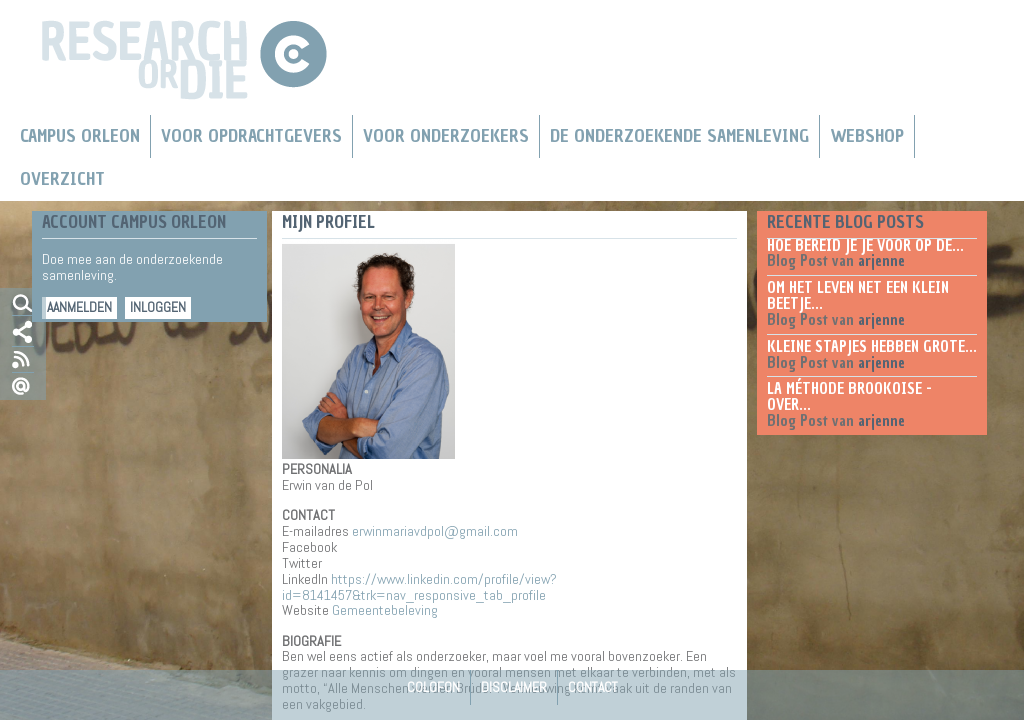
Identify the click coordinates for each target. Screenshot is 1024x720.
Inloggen (158, 307)
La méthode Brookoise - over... (849, 397)
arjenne (881, 261)
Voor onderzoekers (446, 136)
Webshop (867, 136)
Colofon (433, 687)
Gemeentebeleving (385, 610)
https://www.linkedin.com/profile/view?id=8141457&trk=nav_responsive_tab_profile (419, 587)
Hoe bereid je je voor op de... (865, 246)
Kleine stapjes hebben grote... (872, 347)
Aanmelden (79, 307)
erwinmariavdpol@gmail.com (435, 531)
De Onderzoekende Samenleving (679, 136)
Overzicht (62, 179)
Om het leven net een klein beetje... (858, 296)
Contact (593, 687)
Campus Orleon (80, 136)
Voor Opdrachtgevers (251, 136)
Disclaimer (514, 687)
